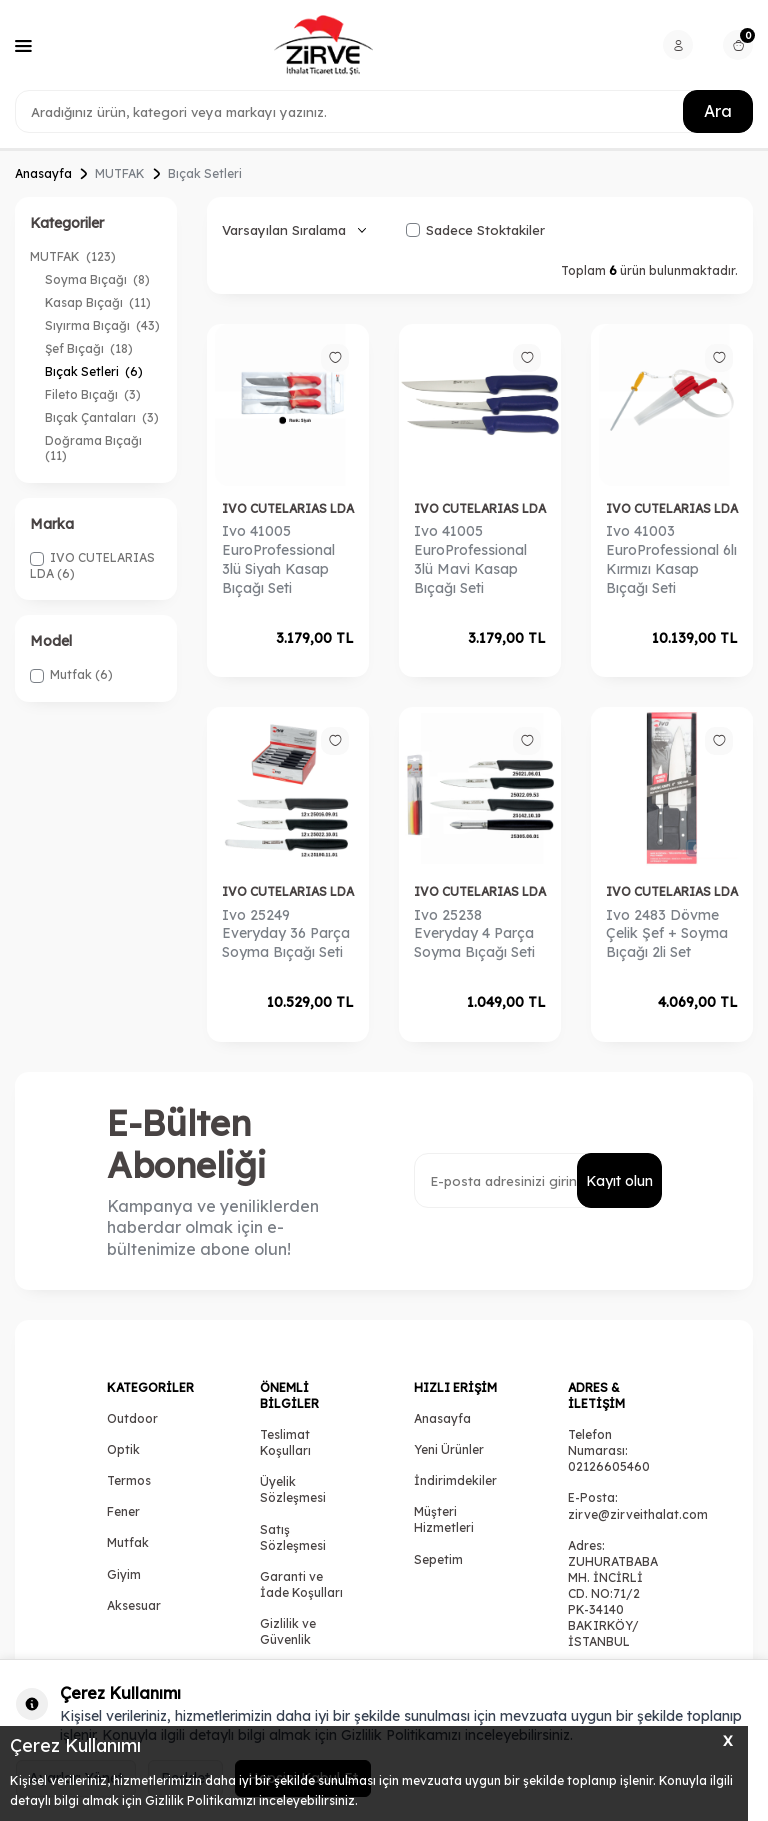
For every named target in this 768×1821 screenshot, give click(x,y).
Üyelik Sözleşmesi (293, 1489)
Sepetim (438, 1559)
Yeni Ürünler (449, 1449)
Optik (123, 1449)
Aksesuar (134, 1605)
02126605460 (609, 1466)
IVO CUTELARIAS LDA (288, 508)
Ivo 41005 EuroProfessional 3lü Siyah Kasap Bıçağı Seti (278, 559)
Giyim (124, 1574)
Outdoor (132, 1418)
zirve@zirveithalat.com (638, 1514)
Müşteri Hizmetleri (444, 1519)
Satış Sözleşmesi (293, 1537)
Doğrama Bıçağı (95, 448)
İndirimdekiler (455, 1480)
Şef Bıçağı (89, 348)
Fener (123, 1511)
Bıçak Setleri (94, 371)
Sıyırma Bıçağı (102, 325)
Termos (129, 1480)
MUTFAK (120, 173)
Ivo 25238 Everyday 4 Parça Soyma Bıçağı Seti (474, 934)
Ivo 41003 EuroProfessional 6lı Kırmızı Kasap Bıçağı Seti (671, 559)
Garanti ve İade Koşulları (301, 1584)
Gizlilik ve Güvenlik (288, 1631)
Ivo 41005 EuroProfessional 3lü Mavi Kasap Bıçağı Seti (470, 559)
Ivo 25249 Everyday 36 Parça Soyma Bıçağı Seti (286, 934)
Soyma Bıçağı (97, 279)
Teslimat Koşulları (285, 1442)
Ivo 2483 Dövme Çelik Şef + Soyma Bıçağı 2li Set (667, 934)
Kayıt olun (619, 1181)
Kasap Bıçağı (98, 302)
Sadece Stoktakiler (475, 230)
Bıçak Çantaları (102, 417)
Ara (718, 111)
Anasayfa (43, 173)
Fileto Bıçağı (93, 394)
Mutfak (128, 1542)
